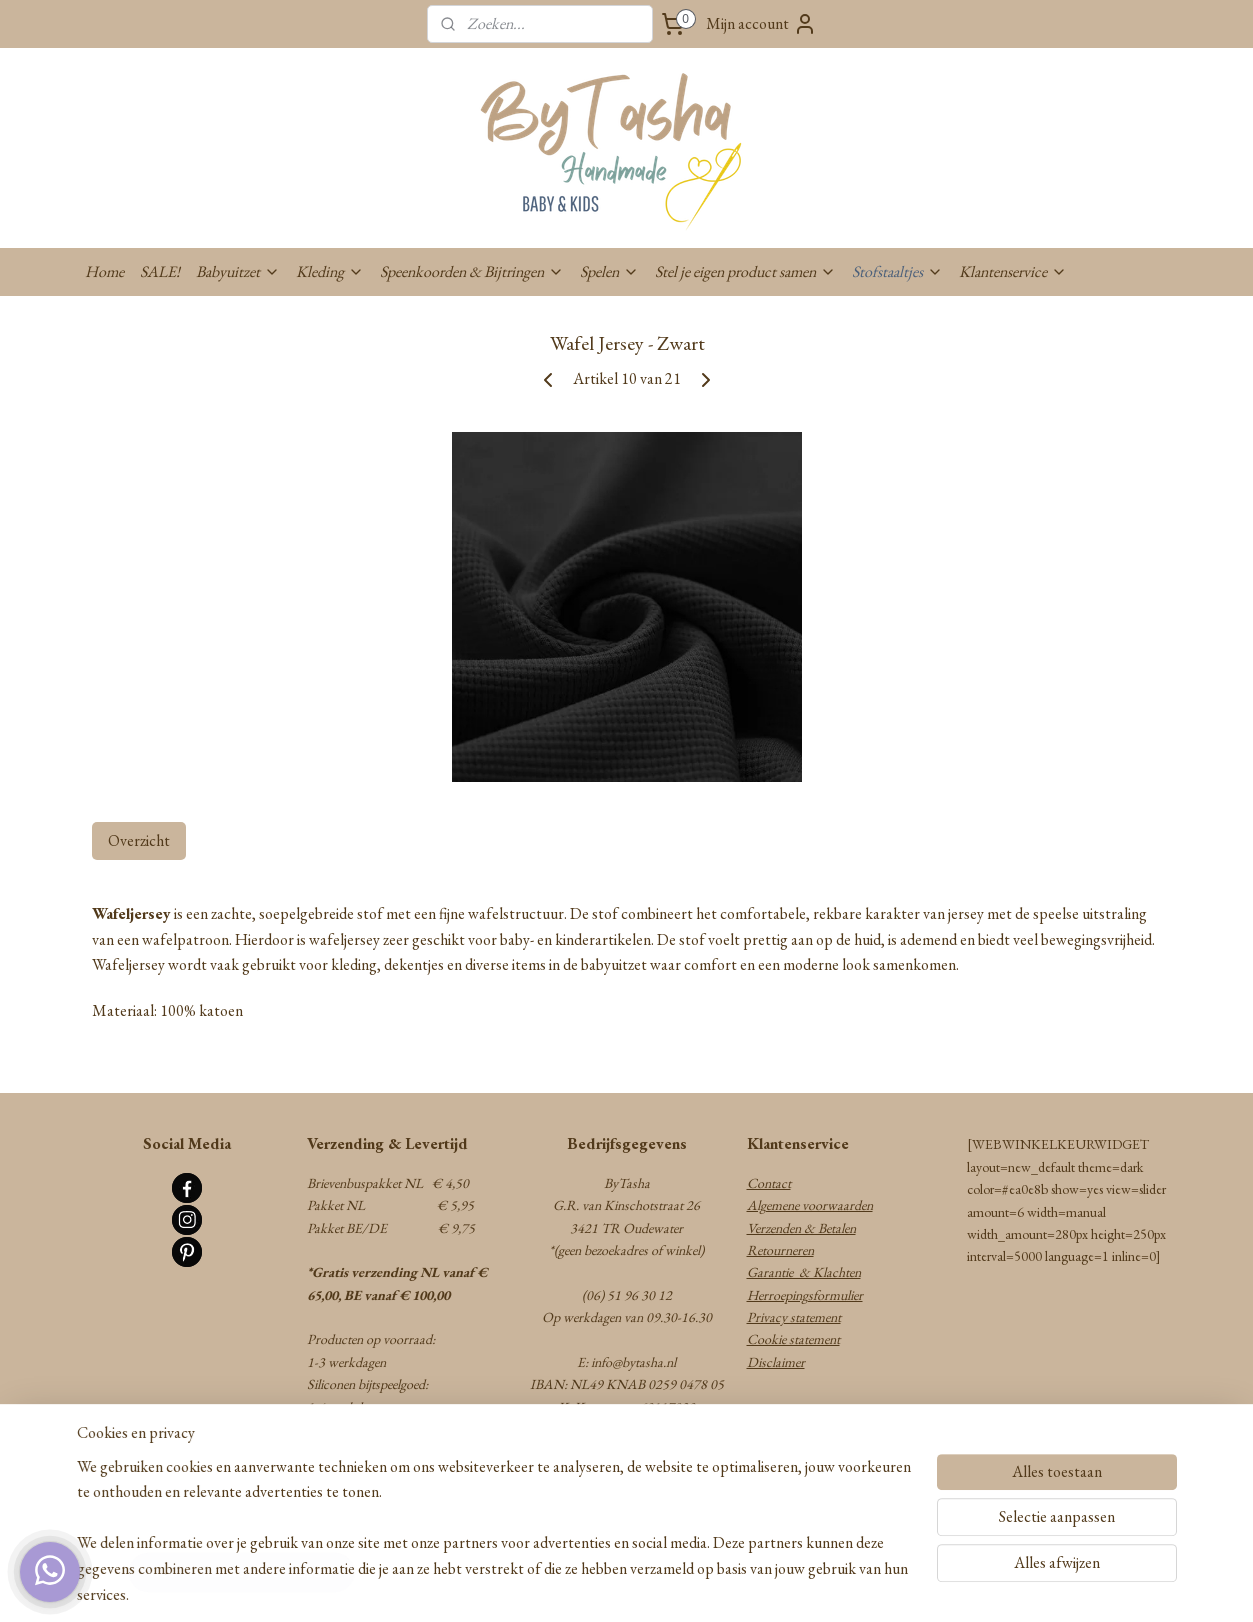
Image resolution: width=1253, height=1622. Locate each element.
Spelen (609, 271)
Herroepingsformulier (805, 1295)
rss (585, 1585)
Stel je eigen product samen (745, 271)
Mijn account (761, 24)
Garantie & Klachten (804, 1272)
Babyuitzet (238, 271)
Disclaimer (776, 1362)
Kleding (330, 271)
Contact (769, 1183)
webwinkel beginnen (641, 1585)
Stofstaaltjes (897, 271)
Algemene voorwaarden (810, 1205)
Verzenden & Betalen (801, 1228)
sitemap (557, 1585)
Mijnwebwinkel (777, 1585)
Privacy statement (794, 1317)
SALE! (160, 271)
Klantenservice (1013, 271)
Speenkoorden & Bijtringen (472, 271)
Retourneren (780, 1250)
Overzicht (139, 840)
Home (104, 271)
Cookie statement (793, 1339)
